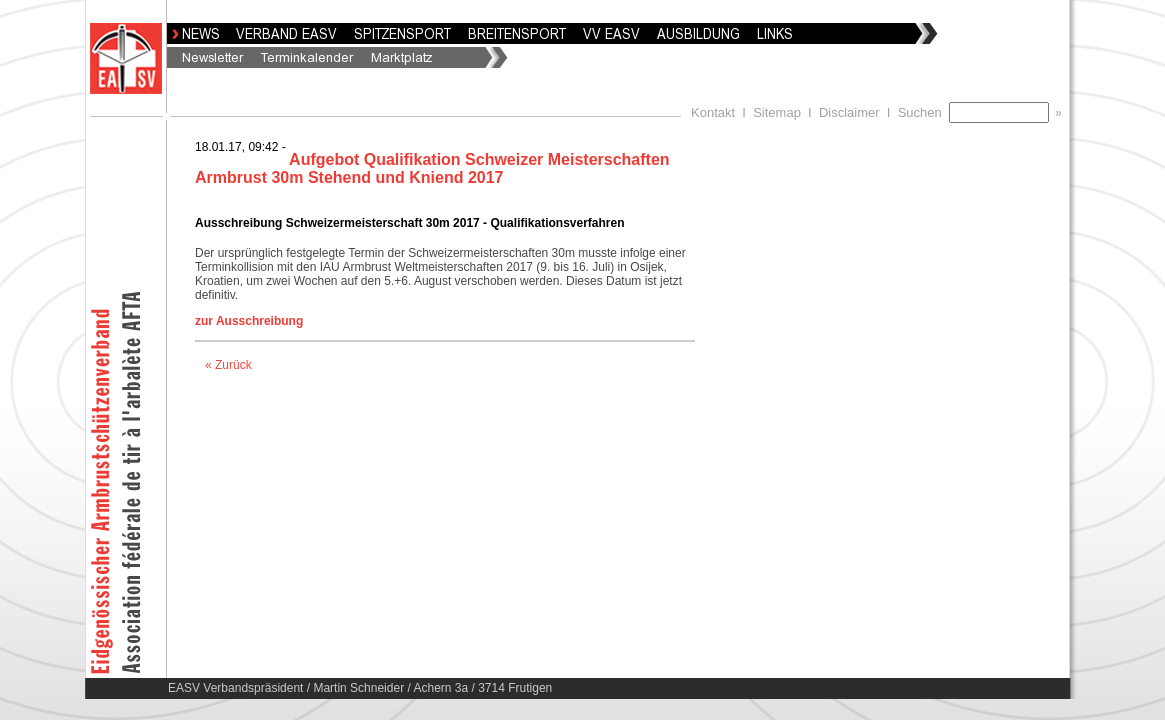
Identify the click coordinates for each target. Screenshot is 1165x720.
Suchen (923, 112)
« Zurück (228, 365)
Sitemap (777, 112)
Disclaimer (849, 112)
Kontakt (713, 112)
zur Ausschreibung (249, 321)
